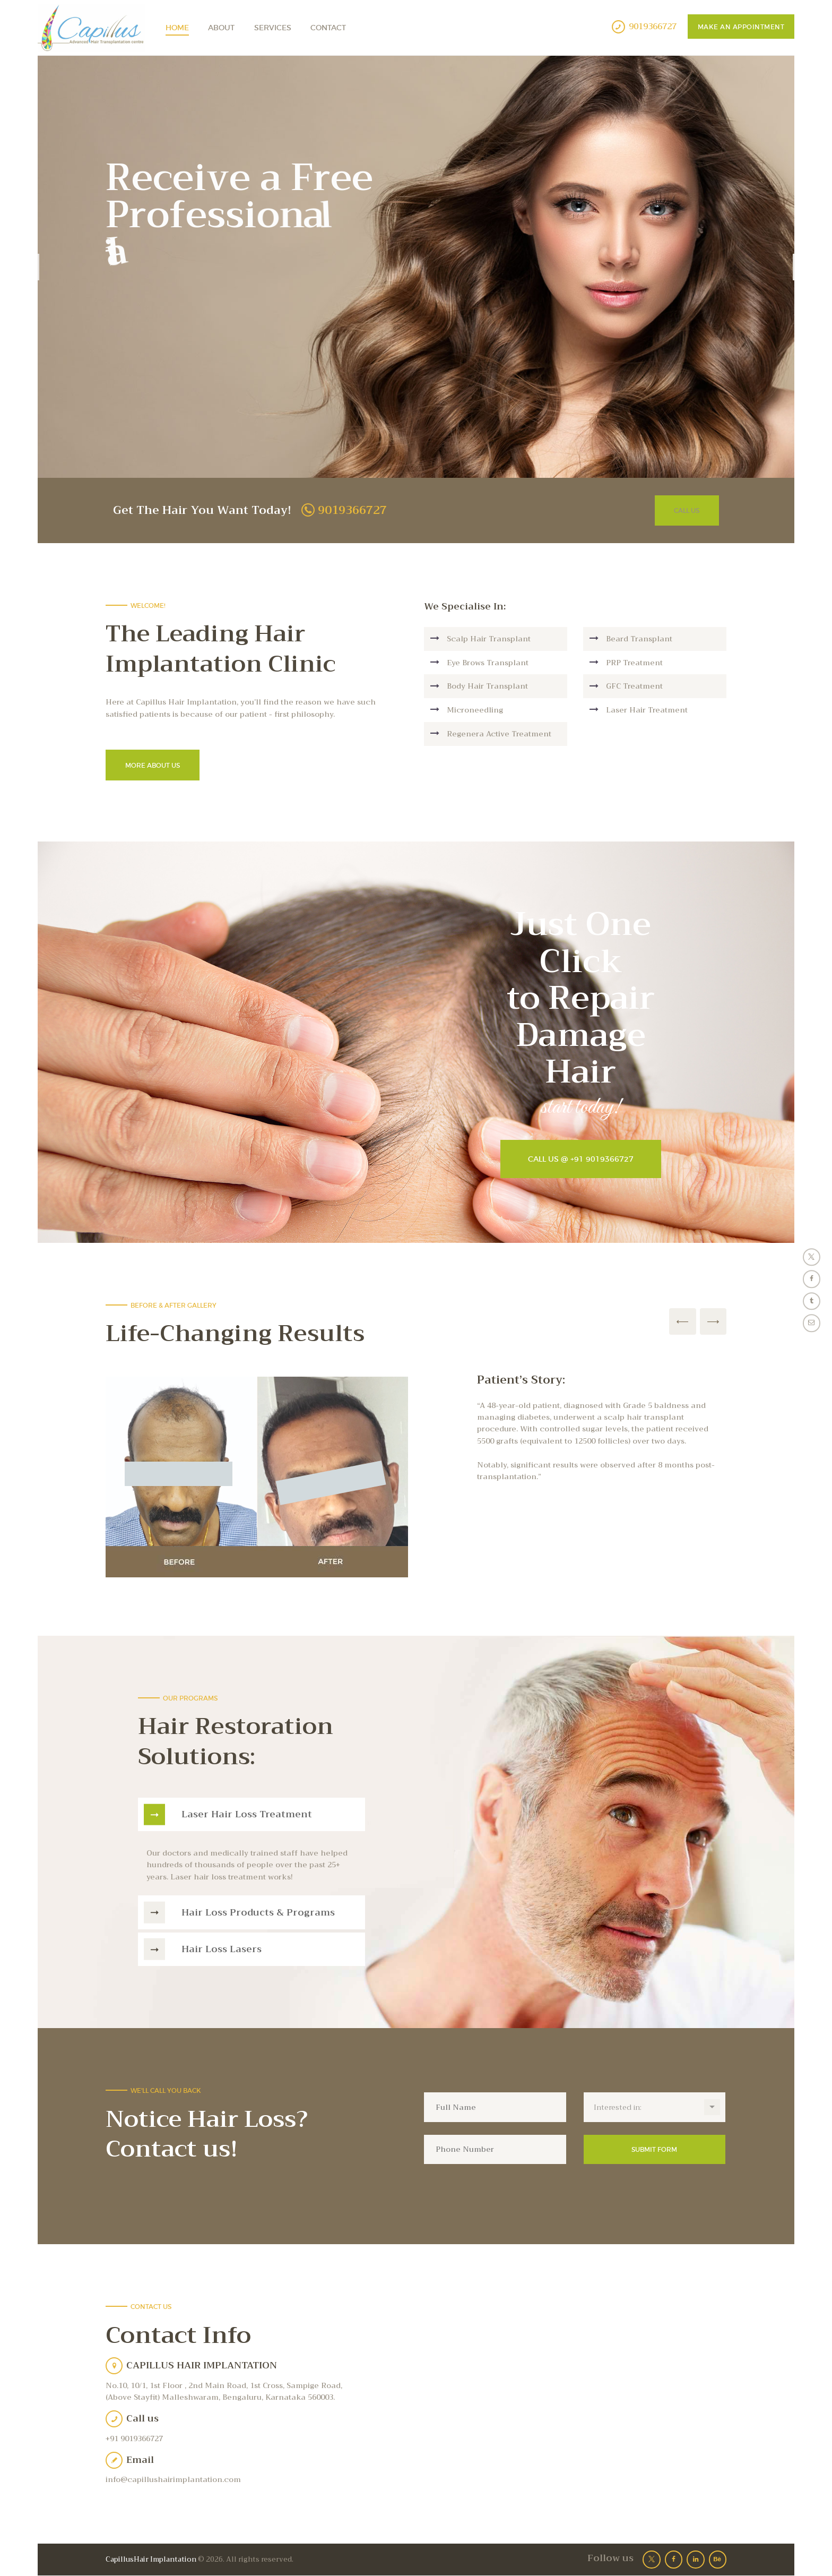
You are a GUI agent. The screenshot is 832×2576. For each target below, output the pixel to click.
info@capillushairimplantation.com (173, 2479)
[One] (575, 2397)
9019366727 (352, 510)
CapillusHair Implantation (151, 2559)
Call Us (686, 510)
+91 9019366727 (134, 2438)
